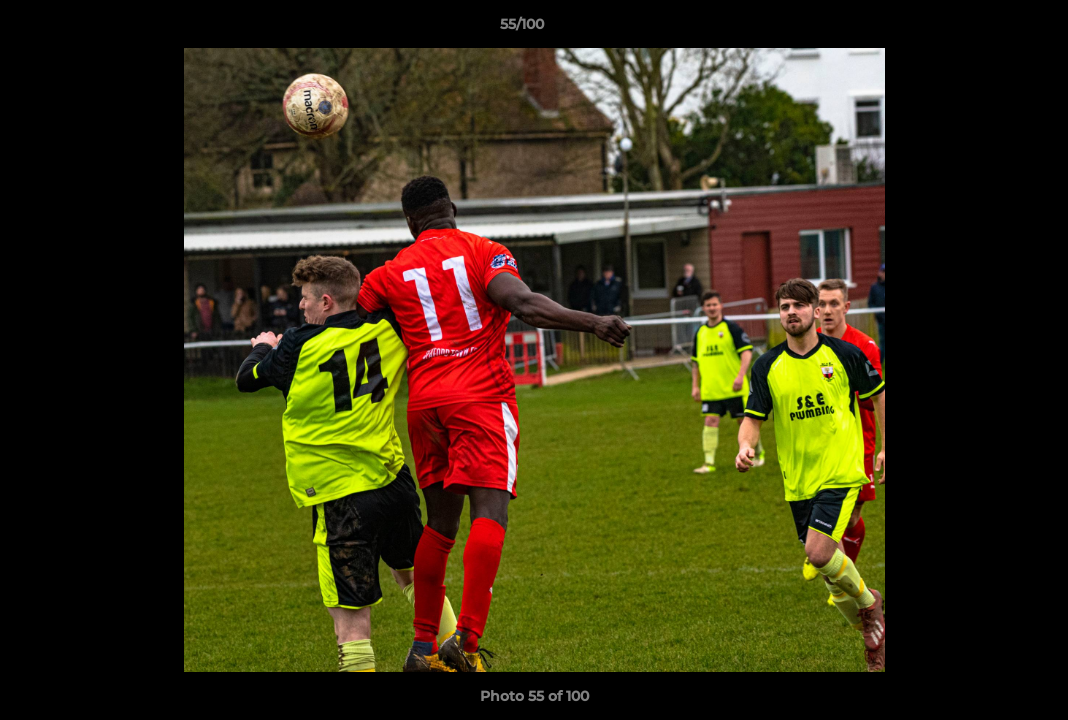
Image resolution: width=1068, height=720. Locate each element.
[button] (984, 29)
